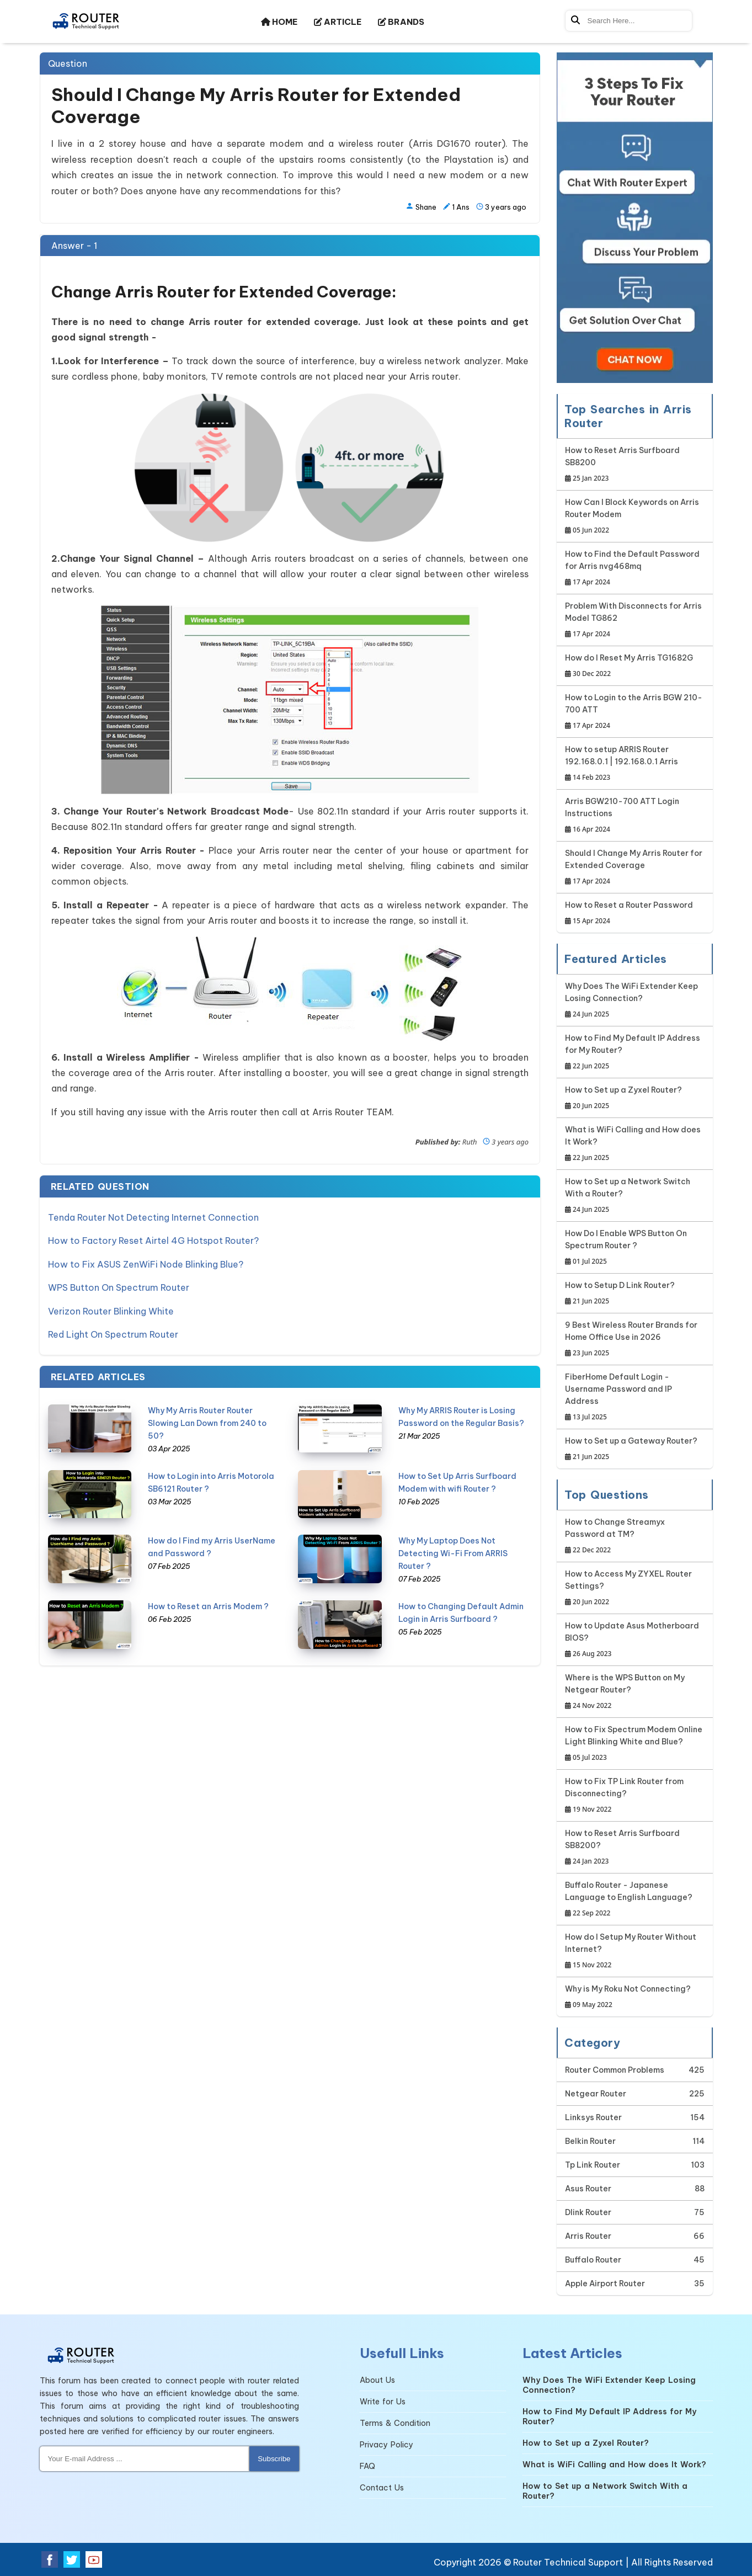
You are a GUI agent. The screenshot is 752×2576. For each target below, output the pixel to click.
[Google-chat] (635, 217)
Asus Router (588, 2189)
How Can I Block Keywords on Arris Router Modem (635, 516)
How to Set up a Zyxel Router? (623, 1098)
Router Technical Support (568, 2562)
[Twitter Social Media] (71, 2559)
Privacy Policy (386, 2445)
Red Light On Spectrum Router (113, 1327)
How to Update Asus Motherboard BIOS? (635, 1640)
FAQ (367, 2466)
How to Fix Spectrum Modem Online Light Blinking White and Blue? (635, 1744)
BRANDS (401, 22)
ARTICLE (337, 22)
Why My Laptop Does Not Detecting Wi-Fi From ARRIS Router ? (453, 1545)
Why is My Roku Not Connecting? (628, 1997)
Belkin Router (590, 2141)
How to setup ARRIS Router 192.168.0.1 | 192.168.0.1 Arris (635, 764)
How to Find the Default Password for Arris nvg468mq (635, 568)
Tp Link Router (592, 2165)
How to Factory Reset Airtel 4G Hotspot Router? (153, 1238)
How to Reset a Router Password (629, 913)
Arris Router (588, 2236)
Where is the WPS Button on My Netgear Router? (635, 1692)
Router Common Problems (614, 2070)
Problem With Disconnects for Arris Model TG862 (635, 620)
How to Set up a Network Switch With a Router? (635, 1196)
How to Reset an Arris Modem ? (208, 1598)
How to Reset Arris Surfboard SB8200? (635, 1847)
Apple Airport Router (605, 2283)
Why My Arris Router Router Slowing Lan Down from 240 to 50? (207, 1415)
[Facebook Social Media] (49, 2559)
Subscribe (274, 2459)
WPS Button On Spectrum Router (118, 1283)
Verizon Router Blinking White (111, 1305)
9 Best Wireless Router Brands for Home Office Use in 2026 (635, 1339)
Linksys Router (593, 2117)
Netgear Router (595, 2094)
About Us (377, 2380)
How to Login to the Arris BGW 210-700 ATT (635, 712)
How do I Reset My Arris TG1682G (629, 666)
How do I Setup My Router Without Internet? (635, 1951)
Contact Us (382, 2488)
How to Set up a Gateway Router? (631, 1449)
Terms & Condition (395, 2423)
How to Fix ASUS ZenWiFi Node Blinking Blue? (145, 1260)
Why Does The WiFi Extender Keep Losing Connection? (635, 1000)
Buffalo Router (593, 2260)
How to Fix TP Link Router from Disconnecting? (635, 1796)
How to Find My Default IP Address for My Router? (635, 1052)
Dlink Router (588, 2212)
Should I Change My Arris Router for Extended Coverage (635, 867)
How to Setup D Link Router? (620, 1293)
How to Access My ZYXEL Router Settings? (635, 1588)
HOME (279, 22)
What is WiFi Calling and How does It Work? (635, 1144)
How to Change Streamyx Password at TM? (635, 1536)
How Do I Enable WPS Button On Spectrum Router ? (635, 1248)
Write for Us (383, 2402)
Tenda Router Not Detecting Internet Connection (153, 1216)
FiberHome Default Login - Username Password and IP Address (635, 1397)
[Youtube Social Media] (94, 2559)
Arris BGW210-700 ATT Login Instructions (635, 815)
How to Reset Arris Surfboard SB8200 (635, 465)
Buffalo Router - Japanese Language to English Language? (635, 1899)
